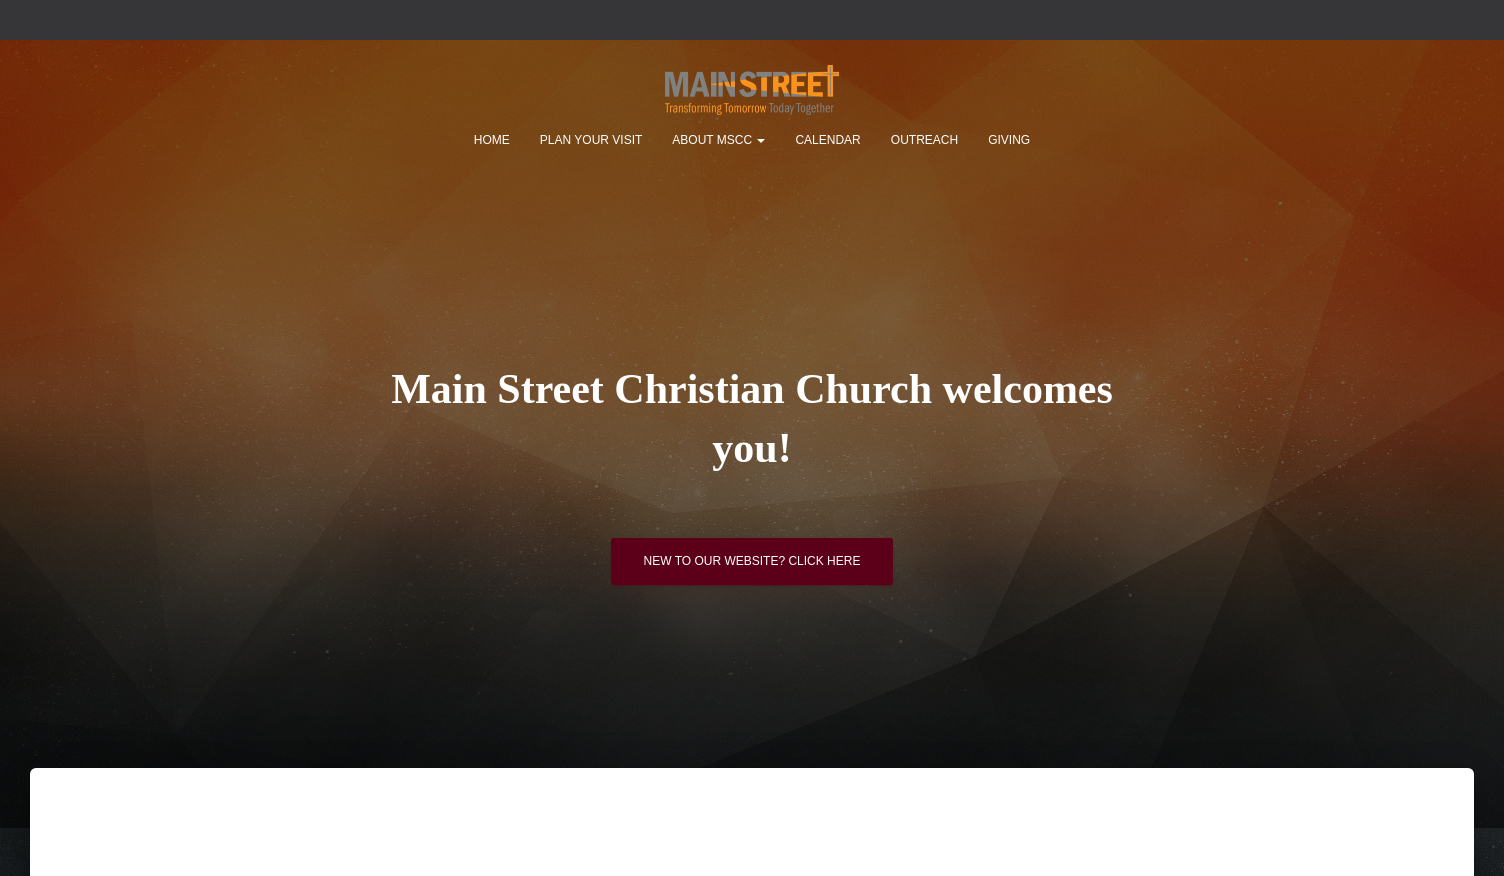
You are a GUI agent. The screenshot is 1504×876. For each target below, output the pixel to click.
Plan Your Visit (591, 140)
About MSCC (718, 140)
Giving (1009, 140)
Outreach (924, 140)
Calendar (827, 140)
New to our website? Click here (752, 565)
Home (492, 140)
